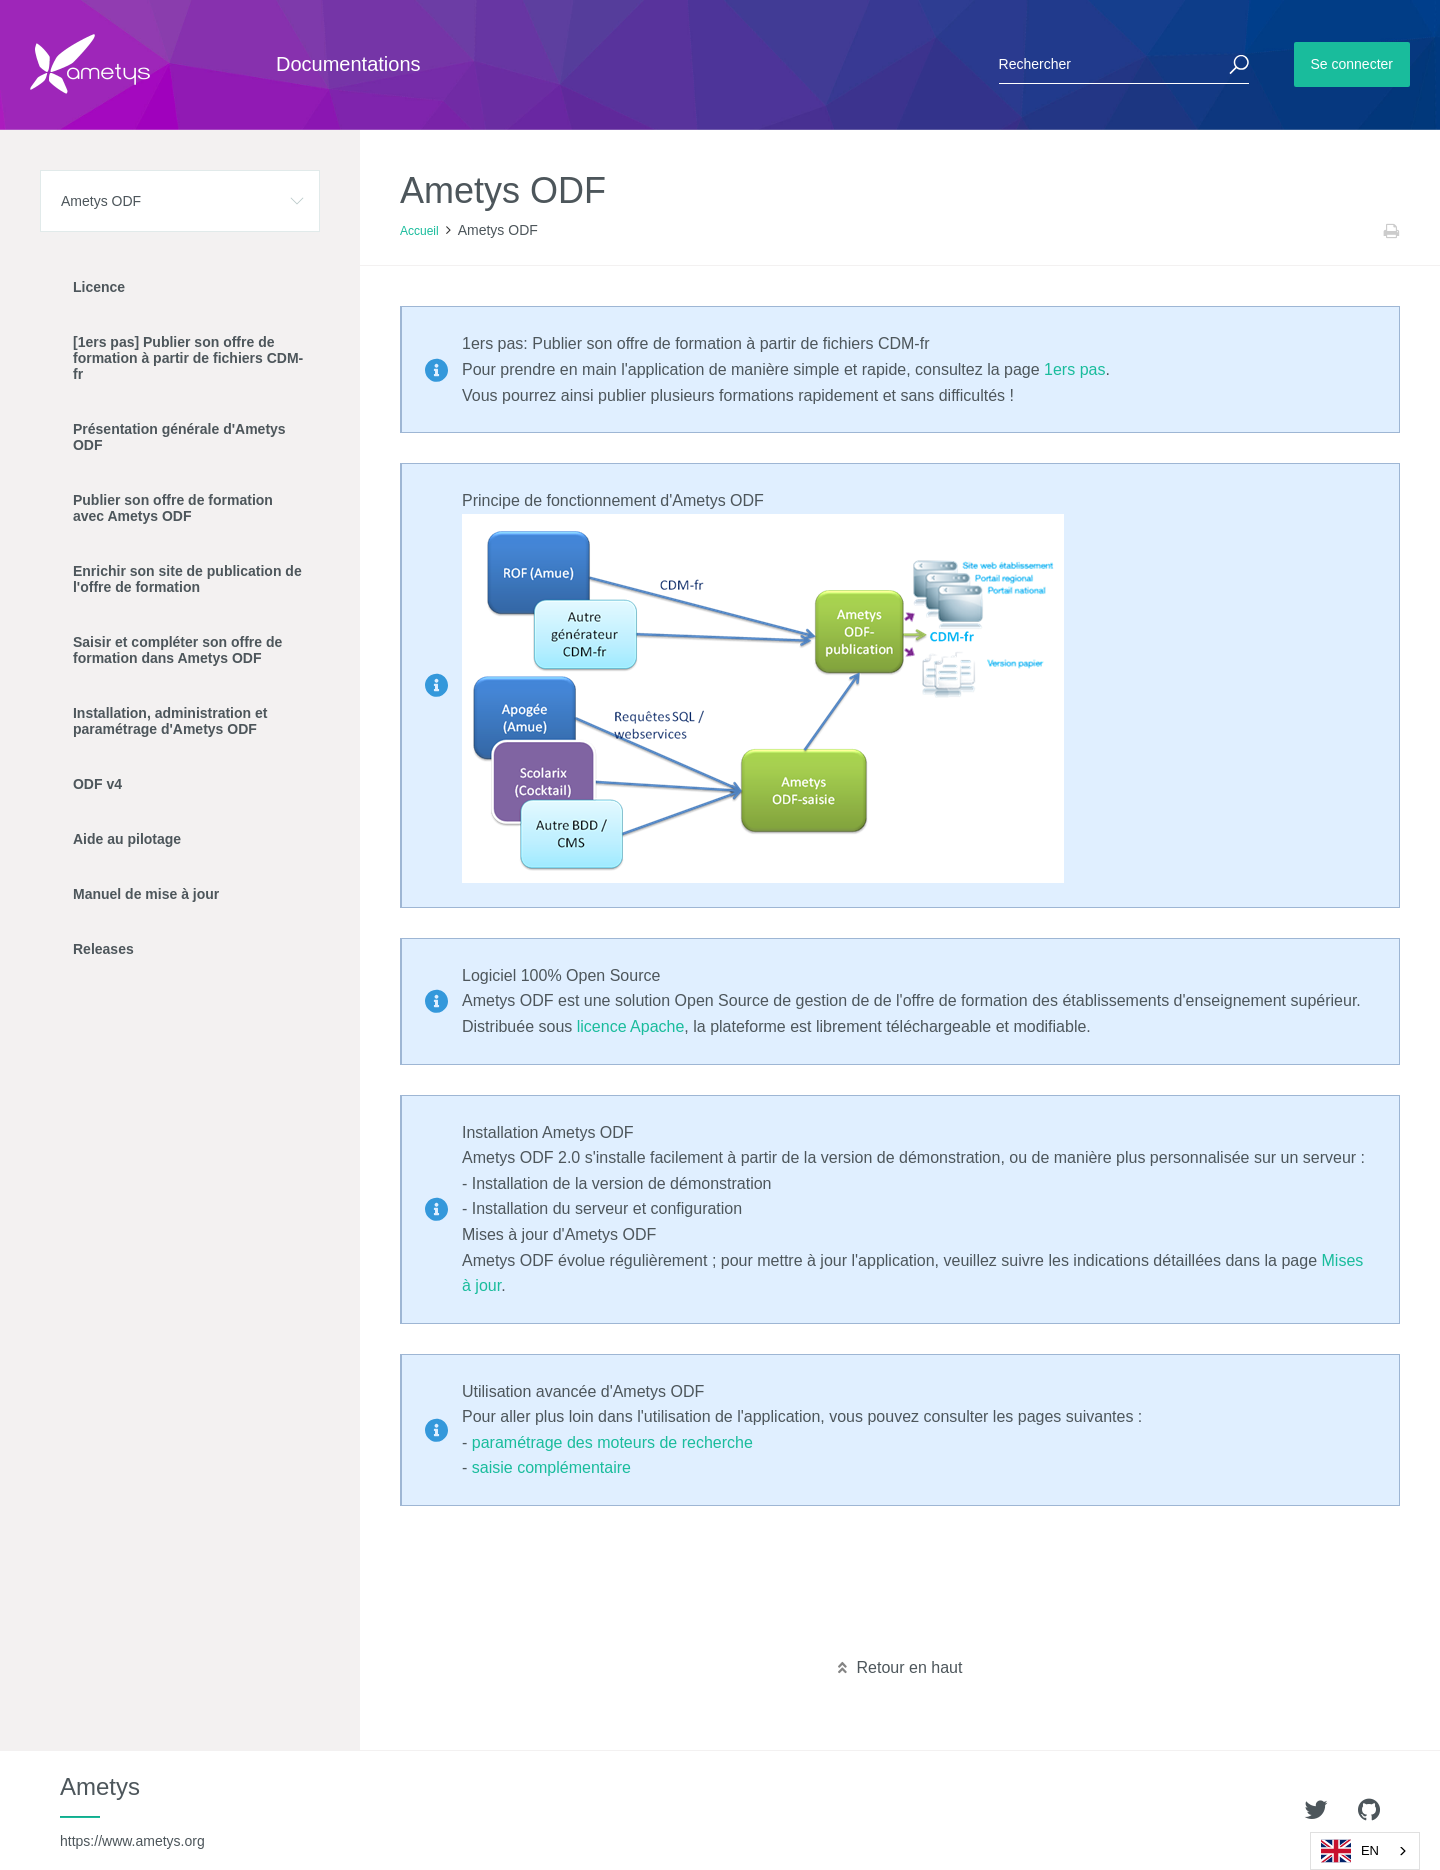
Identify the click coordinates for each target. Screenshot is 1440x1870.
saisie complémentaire (551, 1467)
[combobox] (1365, 1851)
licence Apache (631, 1026)
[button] (180, 201)
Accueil (419, 231)
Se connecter (1352, 64)
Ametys (132, 1811)
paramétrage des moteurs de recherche (612, 1442)
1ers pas (1074, 369)
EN (1350, 1851)
